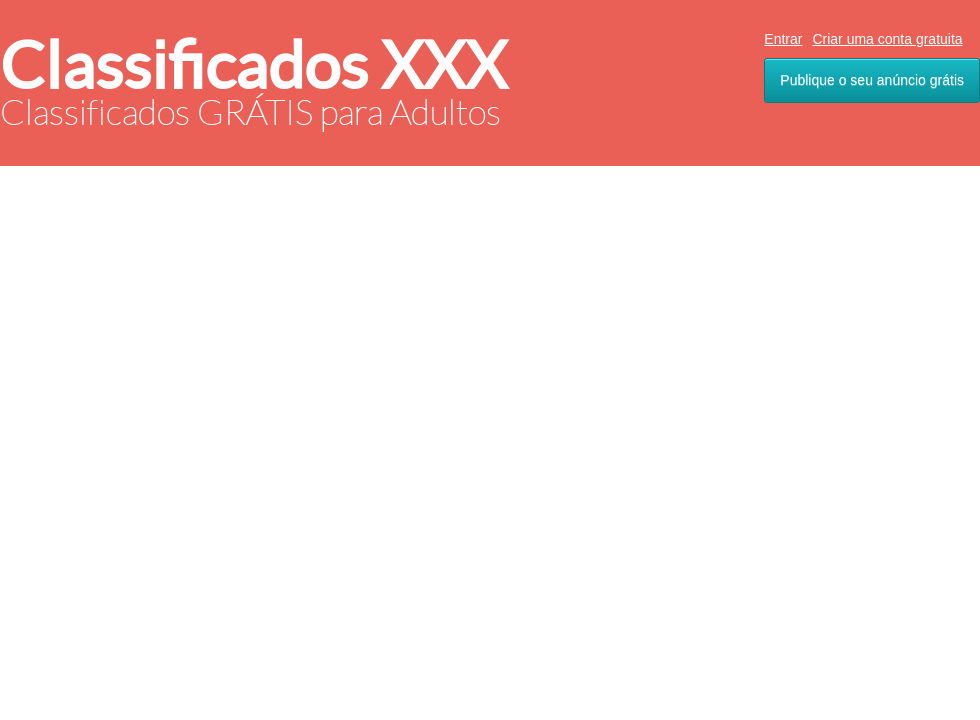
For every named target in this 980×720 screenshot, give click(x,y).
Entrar (783, 39)
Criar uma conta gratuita (887, 39)
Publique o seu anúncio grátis (872, 80)
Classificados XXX (253, 65)
